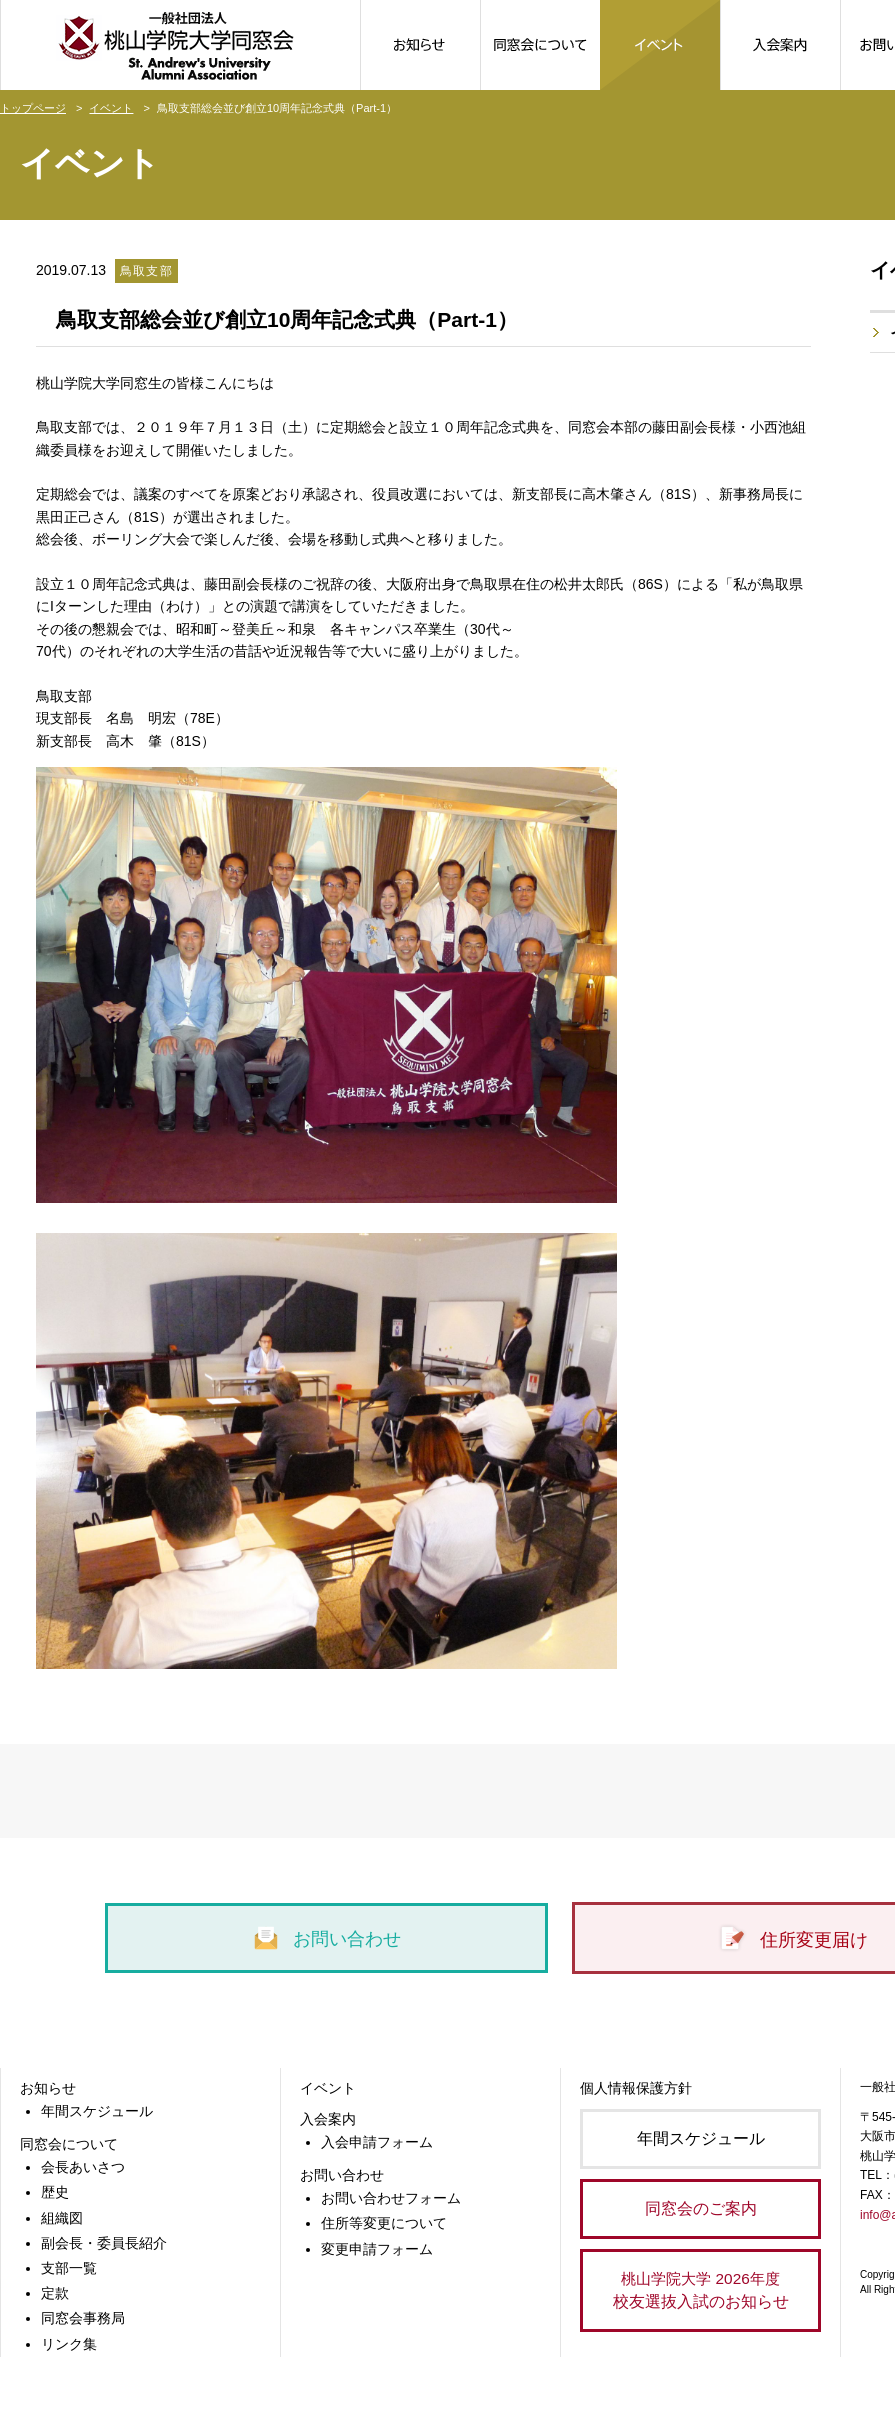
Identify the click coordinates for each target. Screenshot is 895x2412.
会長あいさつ (83, 2167)
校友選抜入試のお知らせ (700, 2288)
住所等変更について (384, 2223)
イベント (111, 108)
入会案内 (328, 2119)
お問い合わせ (326, 1939)
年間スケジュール (97, 2111)
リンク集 (69, 2344)
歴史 (55, 2192)
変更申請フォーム (377, 2249)
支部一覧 (69, 2268)
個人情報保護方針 (636, 2088)
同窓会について (69, 2144)
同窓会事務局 (83, 2318)
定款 (55, 2293)
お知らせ (48, 2088)
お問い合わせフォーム (391, 2198)
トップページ (33, 108)
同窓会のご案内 (701, 2208)
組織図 (62, 2218)
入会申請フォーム (377, 2142)
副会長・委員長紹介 (104, 2243)
